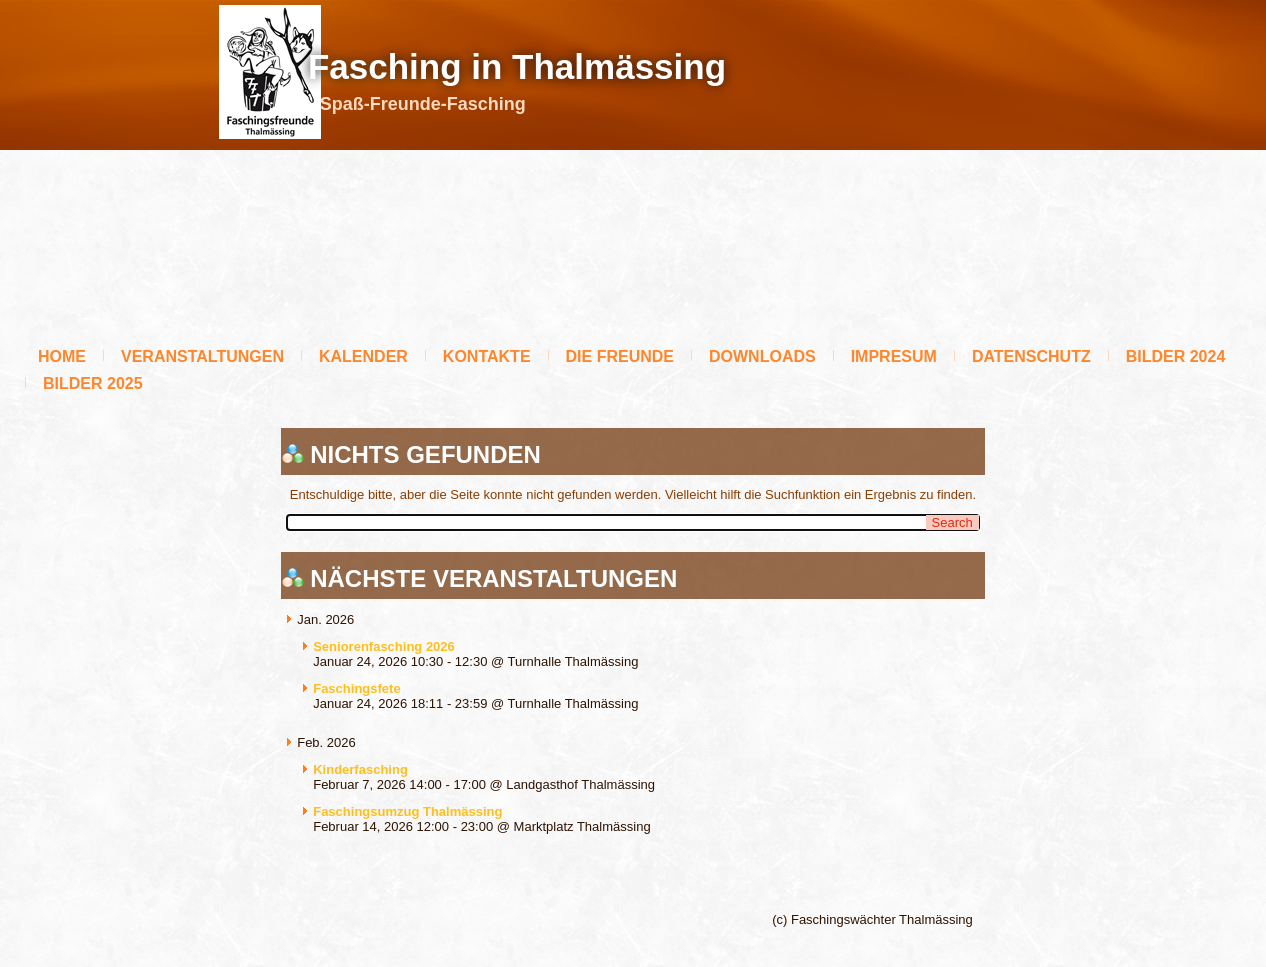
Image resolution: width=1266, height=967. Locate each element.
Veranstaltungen (202, 356)
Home (62, 356)
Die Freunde (620, 356)
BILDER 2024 (1176, 356)
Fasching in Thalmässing (517, 66)
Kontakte (487, 356)
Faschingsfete (356, 688)
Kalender (363, 356)
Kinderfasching (360, 769)
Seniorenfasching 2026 (384, 646)
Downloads (762, 356)
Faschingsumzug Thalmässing (407, 811)
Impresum (894, 356)
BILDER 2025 (93, 383)
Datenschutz (1031, 356)
